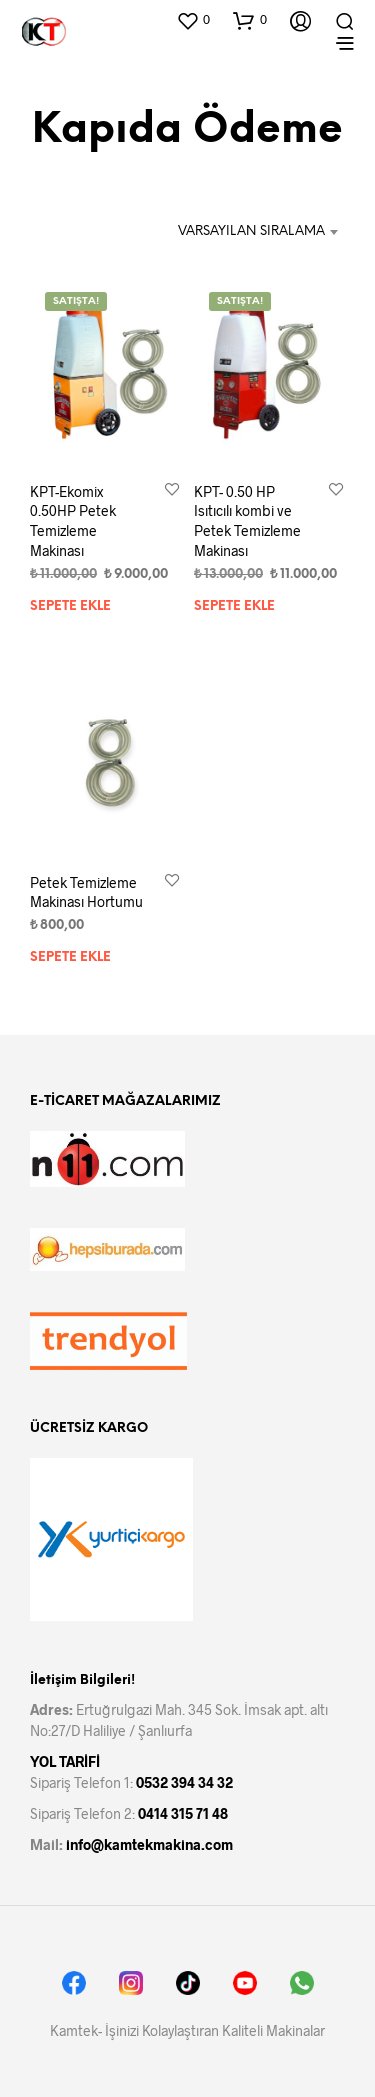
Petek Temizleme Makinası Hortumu (86, 892)
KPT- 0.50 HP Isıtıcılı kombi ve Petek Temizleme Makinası (247, 521)
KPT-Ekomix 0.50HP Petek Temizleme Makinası (73, 521)
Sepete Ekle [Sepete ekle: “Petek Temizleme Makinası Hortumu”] (70, 958)
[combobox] (251, 232)
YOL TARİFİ (65, 1761)
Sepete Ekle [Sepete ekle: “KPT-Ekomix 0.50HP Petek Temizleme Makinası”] (70, 605)
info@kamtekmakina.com (149, 1844)
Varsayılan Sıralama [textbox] (251, 231)
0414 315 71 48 (183, 1813)
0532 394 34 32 (184, 1782)
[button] (193, 20)
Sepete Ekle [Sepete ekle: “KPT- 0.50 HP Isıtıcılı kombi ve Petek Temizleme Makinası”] (234, 605)
